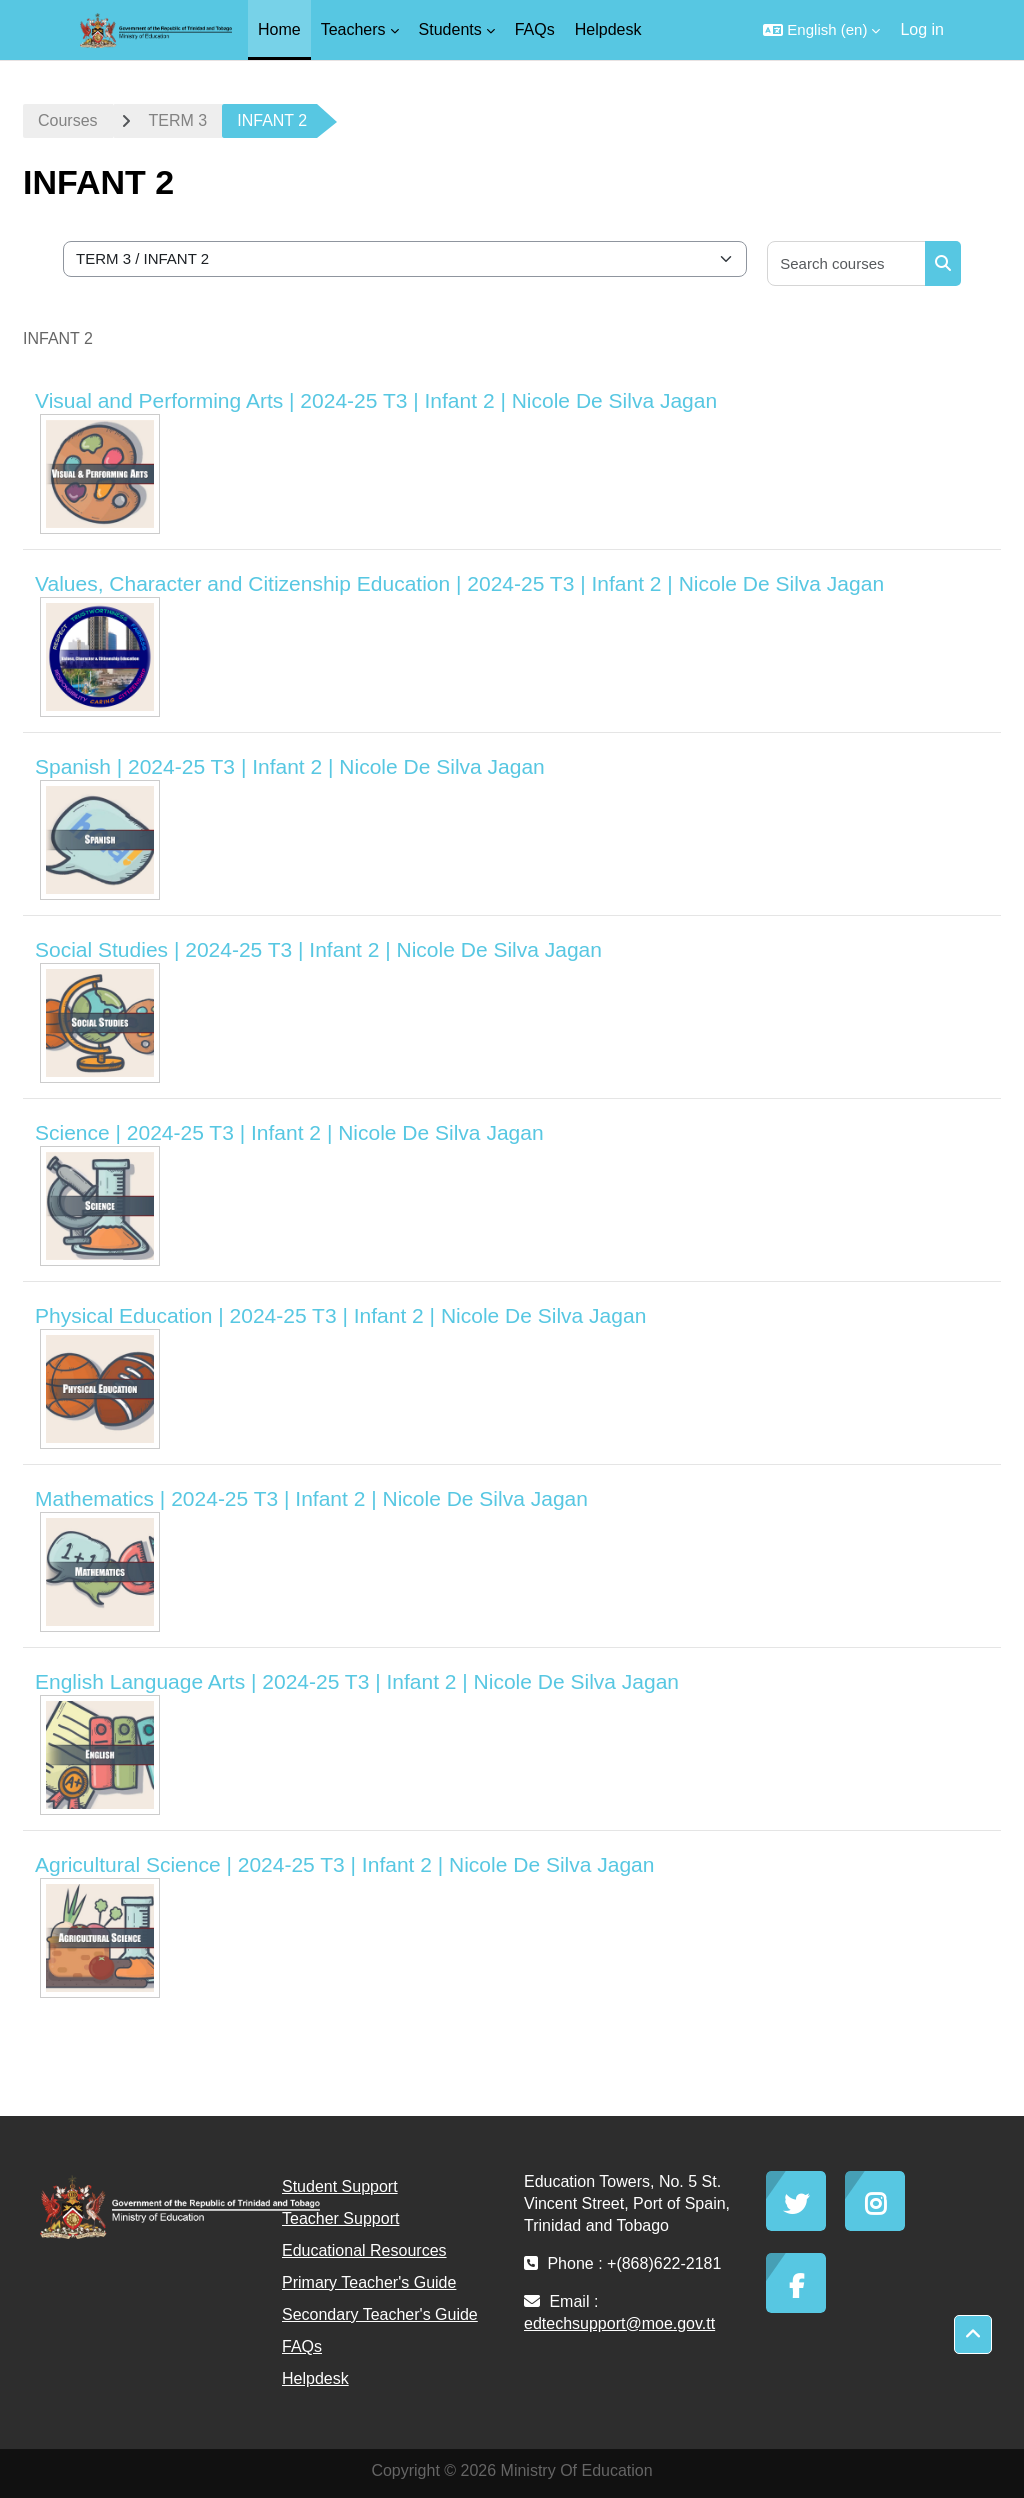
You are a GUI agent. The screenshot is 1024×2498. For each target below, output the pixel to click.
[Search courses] (847, 263)
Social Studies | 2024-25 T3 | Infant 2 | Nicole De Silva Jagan (318, 949)
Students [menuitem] (450, 29)
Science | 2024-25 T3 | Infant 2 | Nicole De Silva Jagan (289, 1132)
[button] (821, 30)
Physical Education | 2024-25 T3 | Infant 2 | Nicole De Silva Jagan (340, 1315)
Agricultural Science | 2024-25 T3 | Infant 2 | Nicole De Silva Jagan (344, 1864)
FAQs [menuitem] (535, 29)
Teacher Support (340, 2218)
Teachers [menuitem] (353, 29)
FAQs (302, 2346)
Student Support (340, 2186)
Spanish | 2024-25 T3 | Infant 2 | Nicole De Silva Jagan (290, 766)
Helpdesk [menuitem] (608, 29)
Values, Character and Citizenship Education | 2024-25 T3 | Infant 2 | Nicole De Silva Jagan (459, 583)
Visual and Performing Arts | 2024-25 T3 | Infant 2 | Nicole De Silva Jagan (376, 400)
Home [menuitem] (279, 29)
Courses (68, 120)
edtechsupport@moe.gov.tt (619, 2323)
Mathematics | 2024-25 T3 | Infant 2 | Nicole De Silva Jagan (311, 1498)
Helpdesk (315, 2378)
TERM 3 (178, 120)
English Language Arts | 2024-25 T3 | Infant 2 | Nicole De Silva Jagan (357, 1681)
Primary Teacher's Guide (369, 2282)
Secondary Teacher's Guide (380, 2314)
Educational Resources (364, 2250)
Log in (922, 29)
